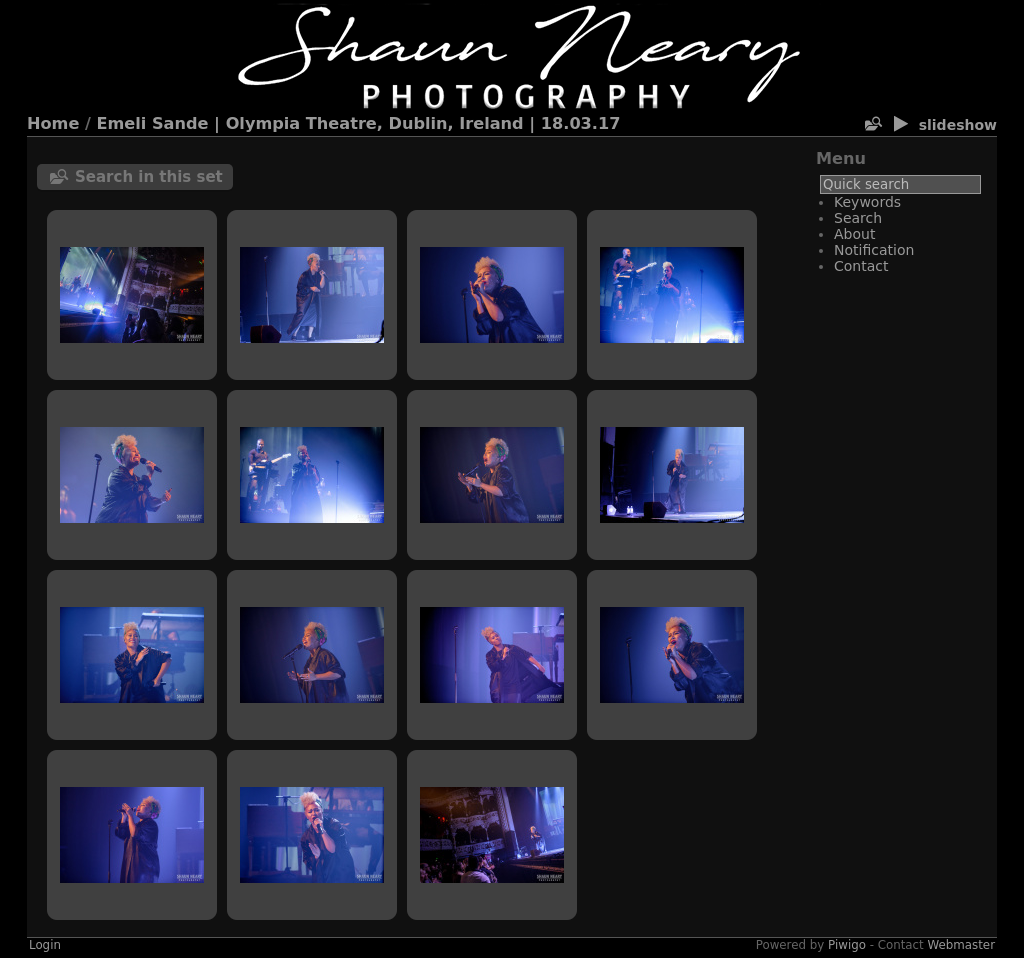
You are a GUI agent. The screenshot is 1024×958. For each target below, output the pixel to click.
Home (53, 123)
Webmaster (962, 945)
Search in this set (149, 177)
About (854, 234)
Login (45, 945)
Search (858, 218)
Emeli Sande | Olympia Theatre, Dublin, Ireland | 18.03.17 (359, 123)
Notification (874, 250)
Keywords (867, 202)
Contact (861, 266)
